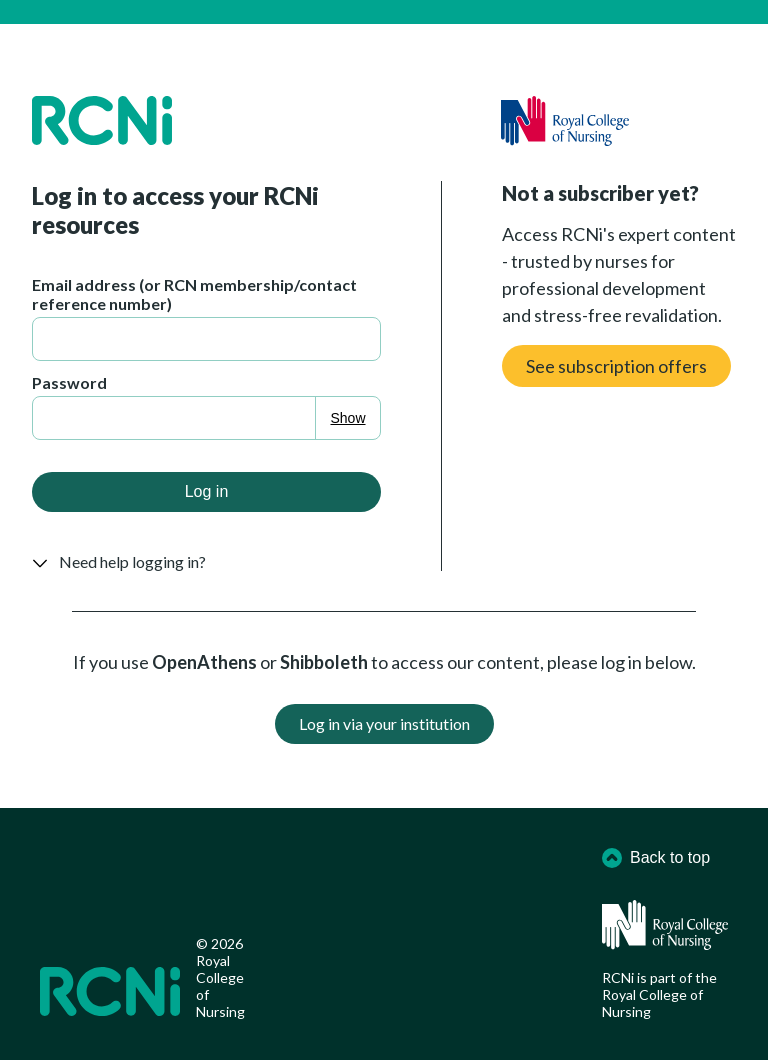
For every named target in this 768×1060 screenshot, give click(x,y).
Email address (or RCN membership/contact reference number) (194, 294)
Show (348, 418)
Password (69, 382)
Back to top (656, 858)
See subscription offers (616, 366)
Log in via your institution (384, 723)
